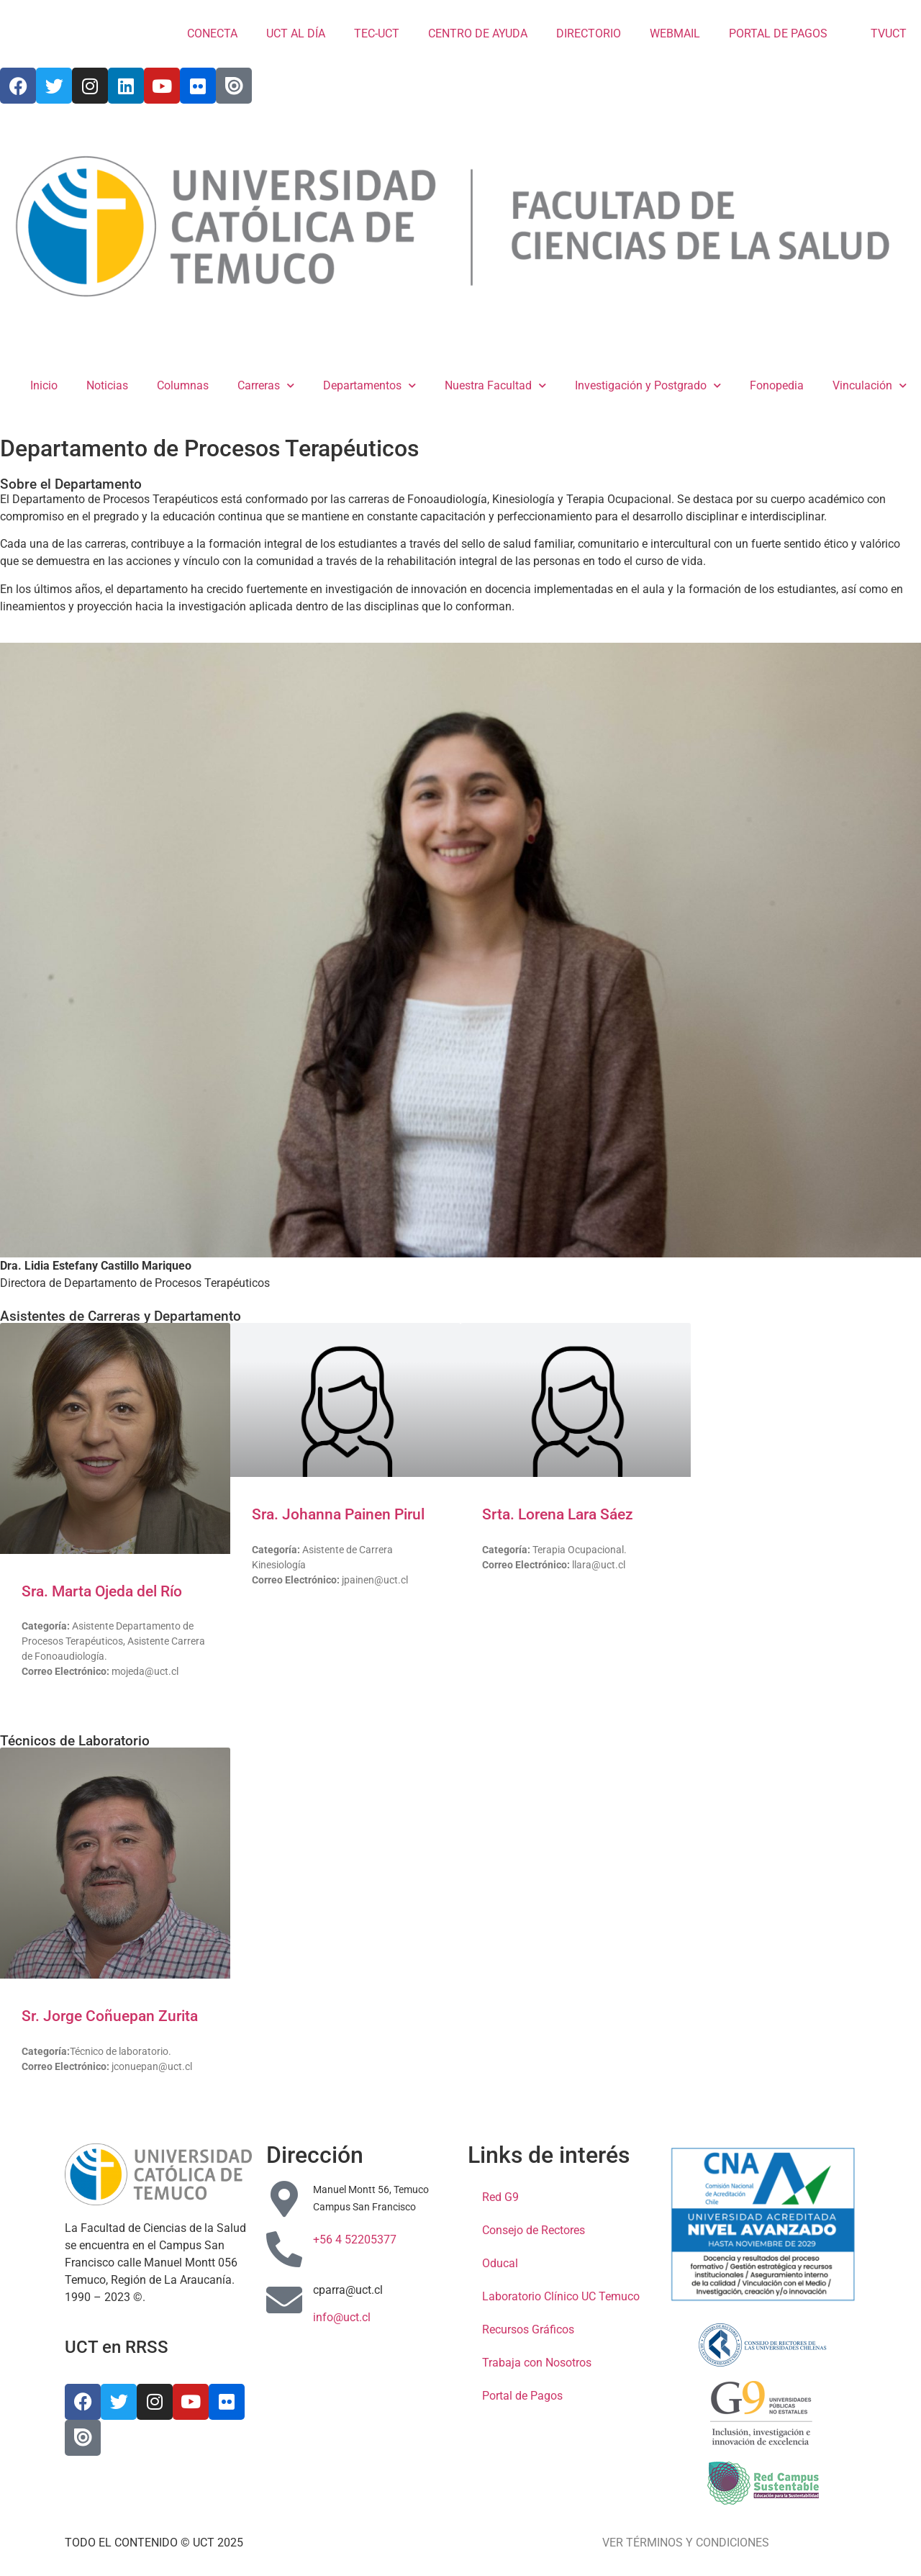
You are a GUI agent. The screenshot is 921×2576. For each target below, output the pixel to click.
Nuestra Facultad (495, 385)
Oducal (500, 2263)
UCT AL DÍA (295, 33)
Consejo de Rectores (533, 2230)
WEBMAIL (675, 33)
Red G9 (500, 2197)
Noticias (107, 385)
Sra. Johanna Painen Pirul (338, 1514)
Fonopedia (777, 385)
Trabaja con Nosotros (536, 2362)
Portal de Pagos (522, 2396)
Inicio (44, 385)
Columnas (183, 385)
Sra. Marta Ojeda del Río (102, 1591)
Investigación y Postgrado (648, 385)
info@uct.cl (342, 2317)
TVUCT (881, 33)
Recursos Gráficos (528, 2329)
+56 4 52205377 (354, 2239)
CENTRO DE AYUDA (477, 33)
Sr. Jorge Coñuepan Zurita (110, 2016)
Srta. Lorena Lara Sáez (557, 1514)
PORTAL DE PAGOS (778, 33)
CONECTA (212, 33)
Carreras (265, 385)
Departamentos (369, 385)
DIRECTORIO (588, 33)
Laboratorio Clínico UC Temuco (561, 2296)
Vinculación (869, 385)
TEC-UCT (376, 33)
